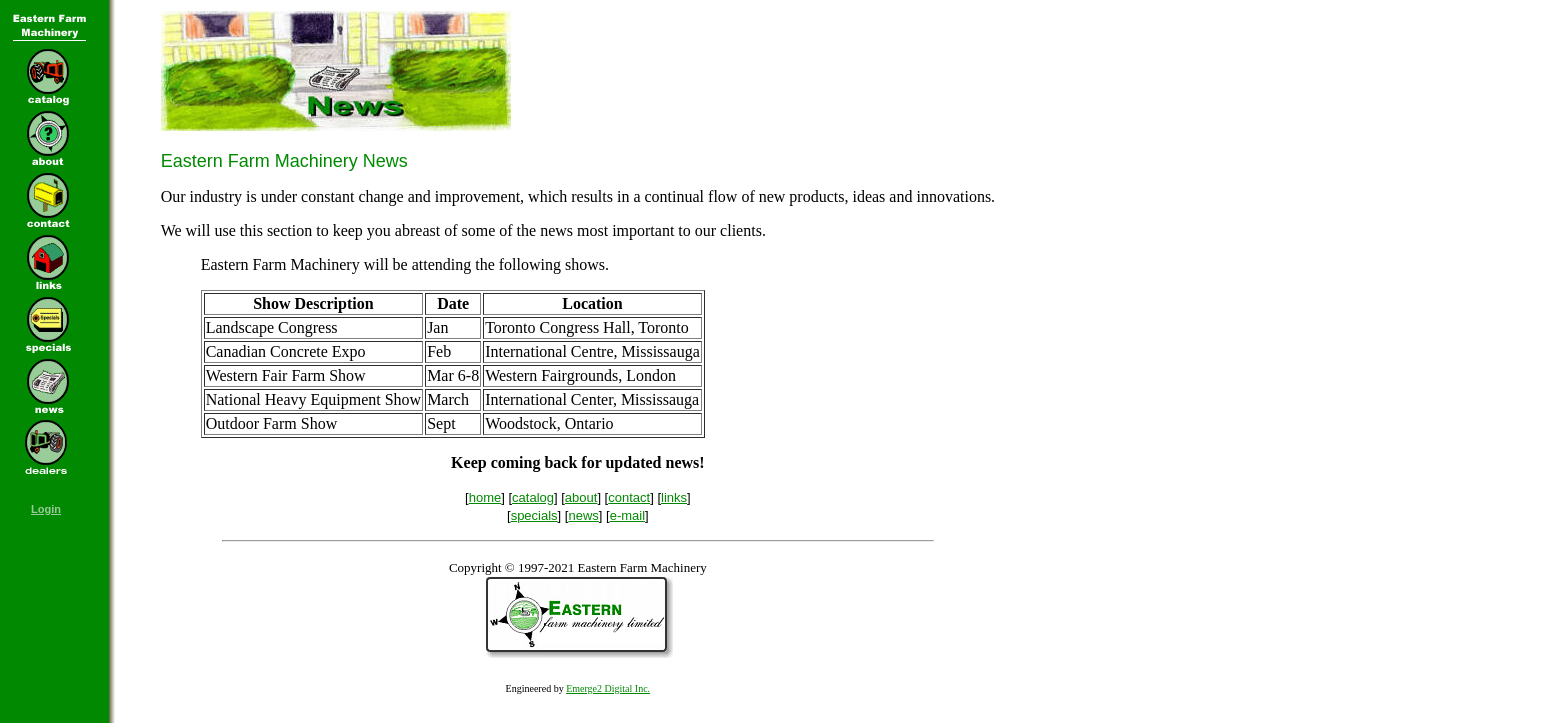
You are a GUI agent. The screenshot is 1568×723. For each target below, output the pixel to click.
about (581, 497)
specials (534, 515)
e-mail (627, 515)
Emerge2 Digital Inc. (608, 688)
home (485, 497)
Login (46, 509)
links (674, 497)
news (583, 515)
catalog (533, 497)
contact (629, 497)
